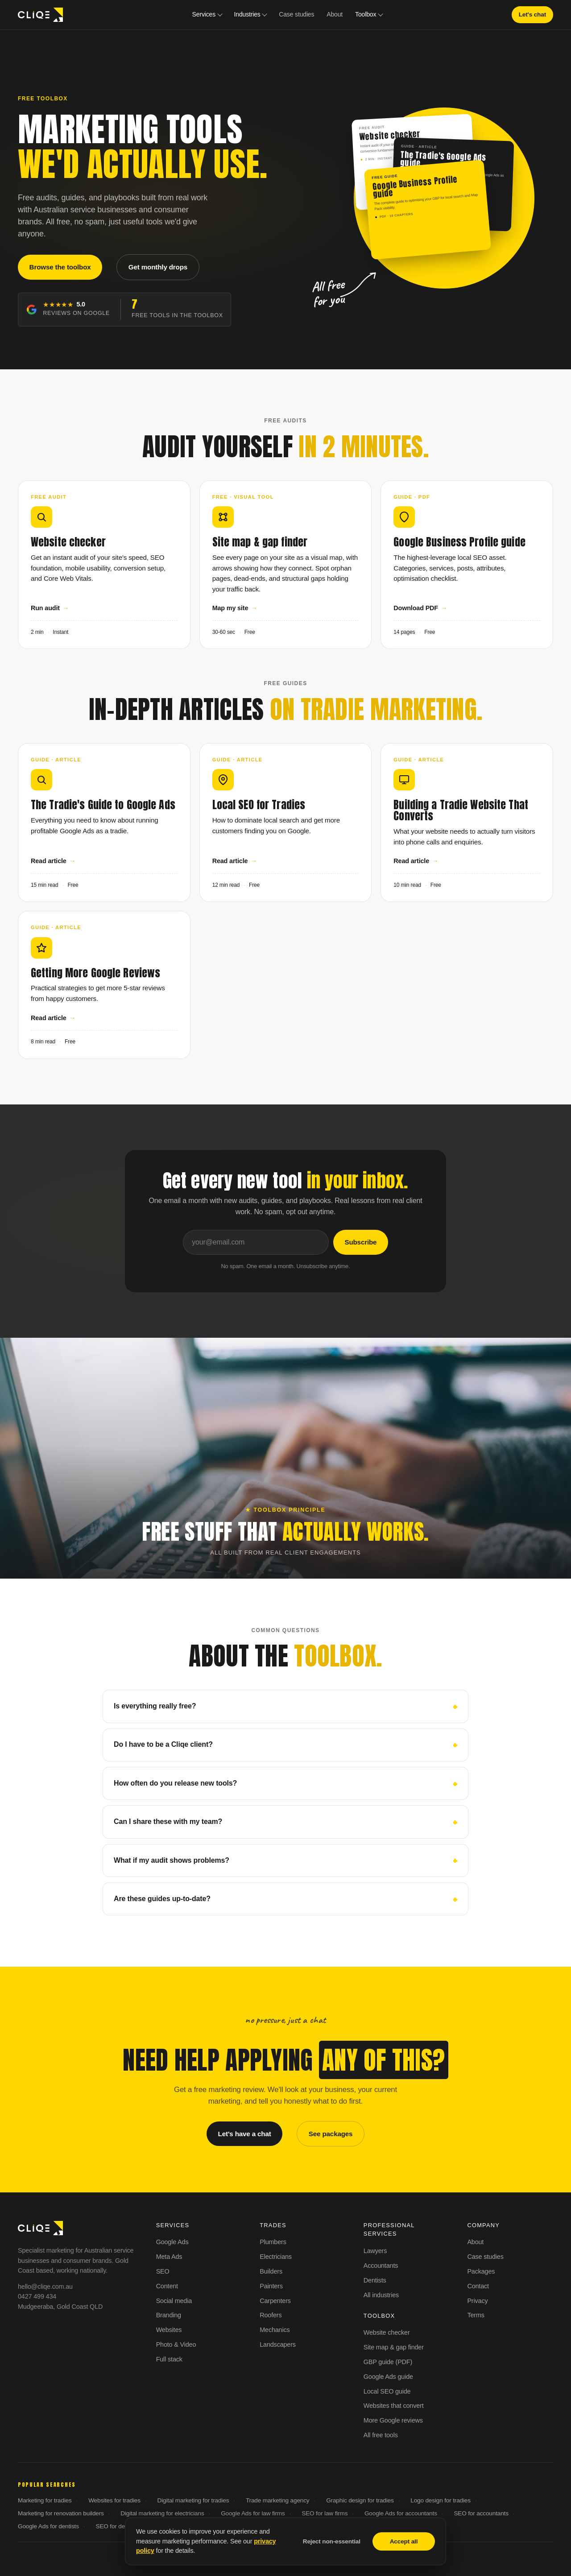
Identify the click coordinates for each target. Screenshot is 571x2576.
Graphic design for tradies (360, 2500)
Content (167, 2286)
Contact (477, 2286)
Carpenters (275, 2300)
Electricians (276, 2256)
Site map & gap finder (394, 2347)
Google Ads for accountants (400, 2513)
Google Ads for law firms (253, 2513)
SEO (163, 2271)
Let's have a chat (244, 2134)
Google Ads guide (388, 2376)
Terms (475, 2315)
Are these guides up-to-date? (162, 1898)
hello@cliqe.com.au (45, 2286)
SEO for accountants (481, 2513)
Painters (271, 2286)
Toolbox (365, 14)
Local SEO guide (387, 2391)
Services (203, 14)
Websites (169, 2329)
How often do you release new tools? (175, 1783)
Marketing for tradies (45, 2500)
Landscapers (278, 2344)
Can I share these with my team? (168, 1821)
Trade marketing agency (278, 2500)
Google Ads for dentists (48, 2526)
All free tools (381, 2435)
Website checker (387, 2332)
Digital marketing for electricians (162, 2513)
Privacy (477, 2300)
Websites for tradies (114, 2500)
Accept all (404, 2541)
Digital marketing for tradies (193, 2500)
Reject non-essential (331, 2541)
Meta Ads (169, 2256)
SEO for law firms (325, 2513)
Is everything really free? (155, 1706)
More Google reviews (393, 2420)
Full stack (169, 2359)
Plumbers (273, 2241)
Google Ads (172, 2241)
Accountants (381, 2265)
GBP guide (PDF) (388, 2361)
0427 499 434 (37, 2296)
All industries (381, 2295)
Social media (174, 2300)
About (335, 14)
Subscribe (360, 1242)
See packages (331, 2134)
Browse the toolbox (60, 267)
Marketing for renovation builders (61, 2513)
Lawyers (375, 2250)
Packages (481, 2271)
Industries (247, 14)
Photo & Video (176, 2344)
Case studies (296, 14)
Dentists (375, 2280)
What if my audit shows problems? (171, 1860)
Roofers (270, 2315)
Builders (271, 2271)
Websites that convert (394, 2405)
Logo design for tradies (440, 2500)
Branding (168, 2315)
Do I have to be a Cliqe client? (163, 1744)
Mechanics (275, 2329)
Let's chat (532, 14)
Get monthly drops (157, 267)
